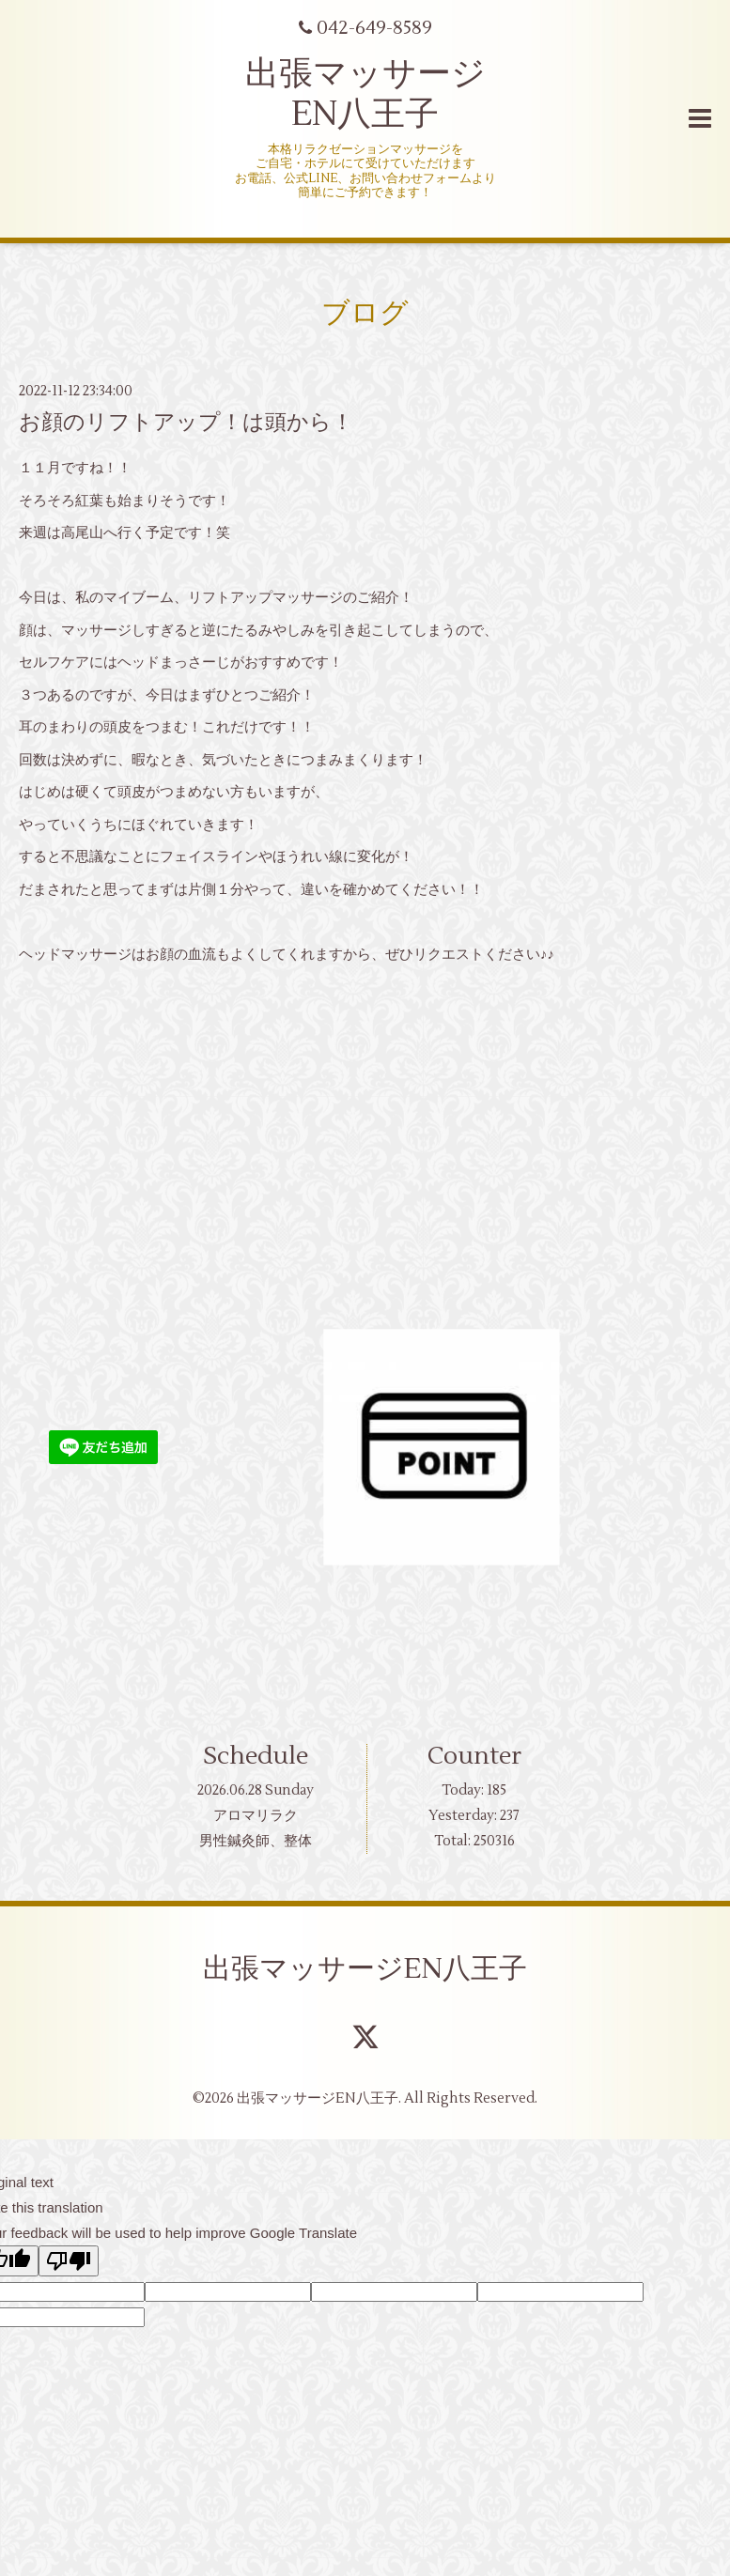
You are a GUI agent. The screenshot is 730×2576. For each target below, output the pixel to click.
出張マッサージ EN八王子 (365, 94)
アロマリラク (255, 1816)
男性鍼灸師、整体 (255, 1841)
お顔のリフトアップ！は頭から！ (186, 422)
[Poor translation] (69, 2260)
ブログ (365, 313)
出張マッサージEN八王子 (365, 1969)
